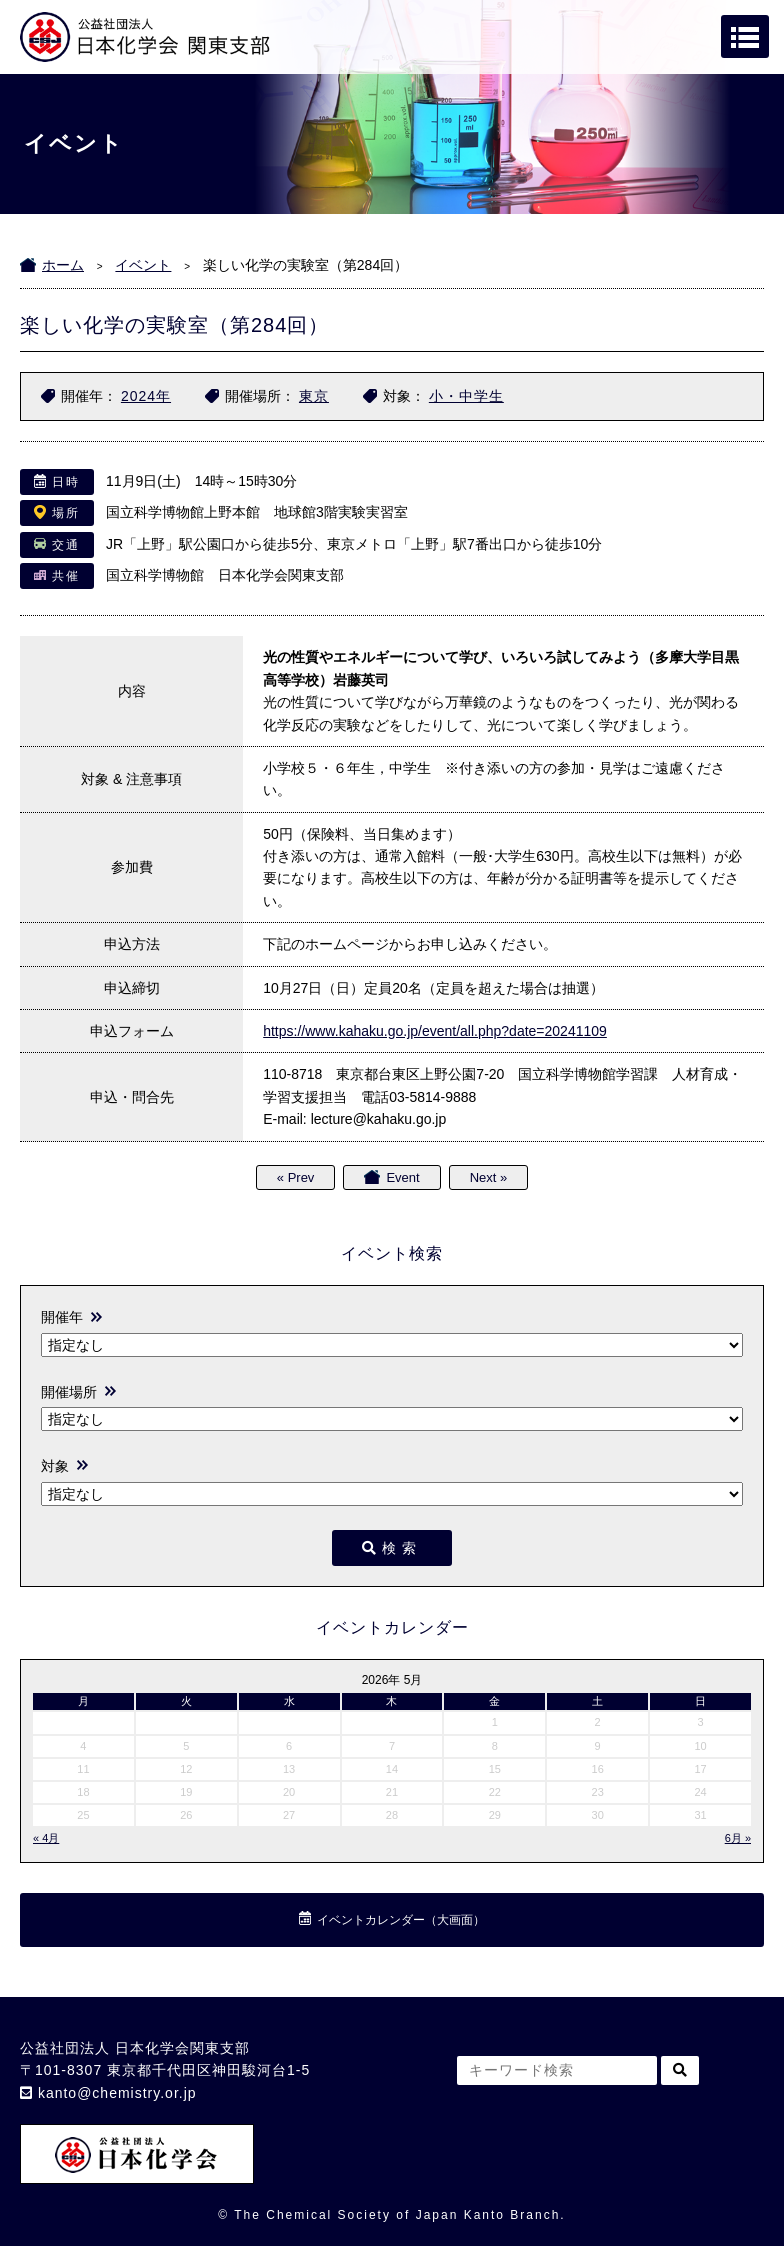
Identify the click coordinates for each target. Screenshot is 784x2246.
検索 (392, 1548)
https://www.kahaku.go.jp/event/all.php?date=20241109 (435, 1031)
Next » (489, 1177)
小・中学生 (466, 396)
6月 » (738, 1838)
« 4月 (46, 1838)
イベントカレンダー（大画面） (401, 1920)
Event (402, 1177)
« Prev (296, 1177)
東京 (314, 396)
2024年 (146, 396)
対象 (55, 1466)
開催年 (62, 1317)
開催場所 (69, 1392)
